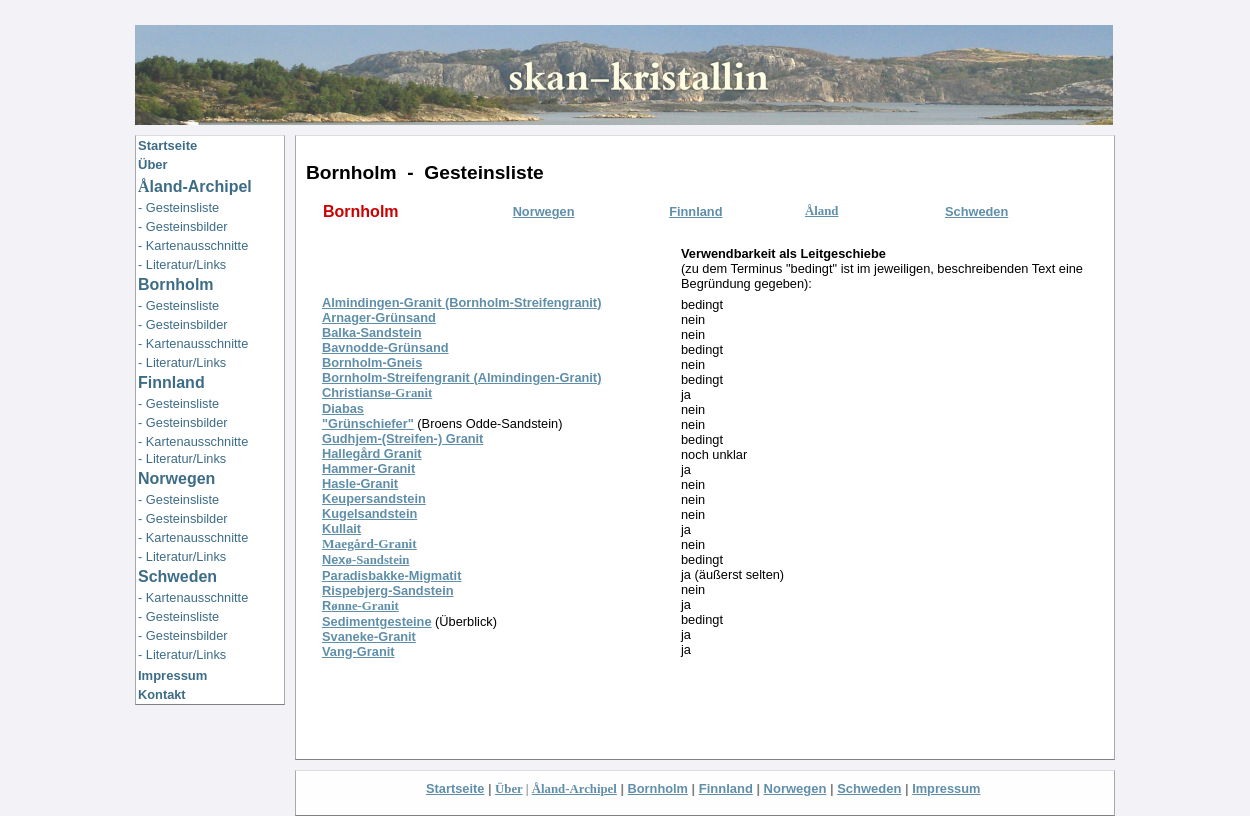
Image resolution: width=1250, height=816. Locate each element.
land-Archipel (195, 186)
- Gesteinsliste (178, 207)
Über (153, 164)
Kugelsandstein (369, 513)
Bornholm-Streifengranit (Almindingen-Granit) (461, 377)
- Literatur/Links (182, 264)
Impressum (172, 675)
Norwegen (795, 788)
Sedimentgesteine (377, 621)
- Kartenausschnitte (193, 245)
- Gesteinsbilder (183, 226)
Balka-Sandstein (372, 332)
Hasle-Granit (360, 483)
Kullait (341, 528)
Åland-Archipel (574, 789)
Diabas (343, 408)
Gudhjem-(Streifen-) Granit (402, 438)
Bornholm (658, 788)
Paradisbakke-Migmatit (391, 575)
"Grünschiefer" (368, 423)
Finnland (171, 382)
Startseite (455, 788)
